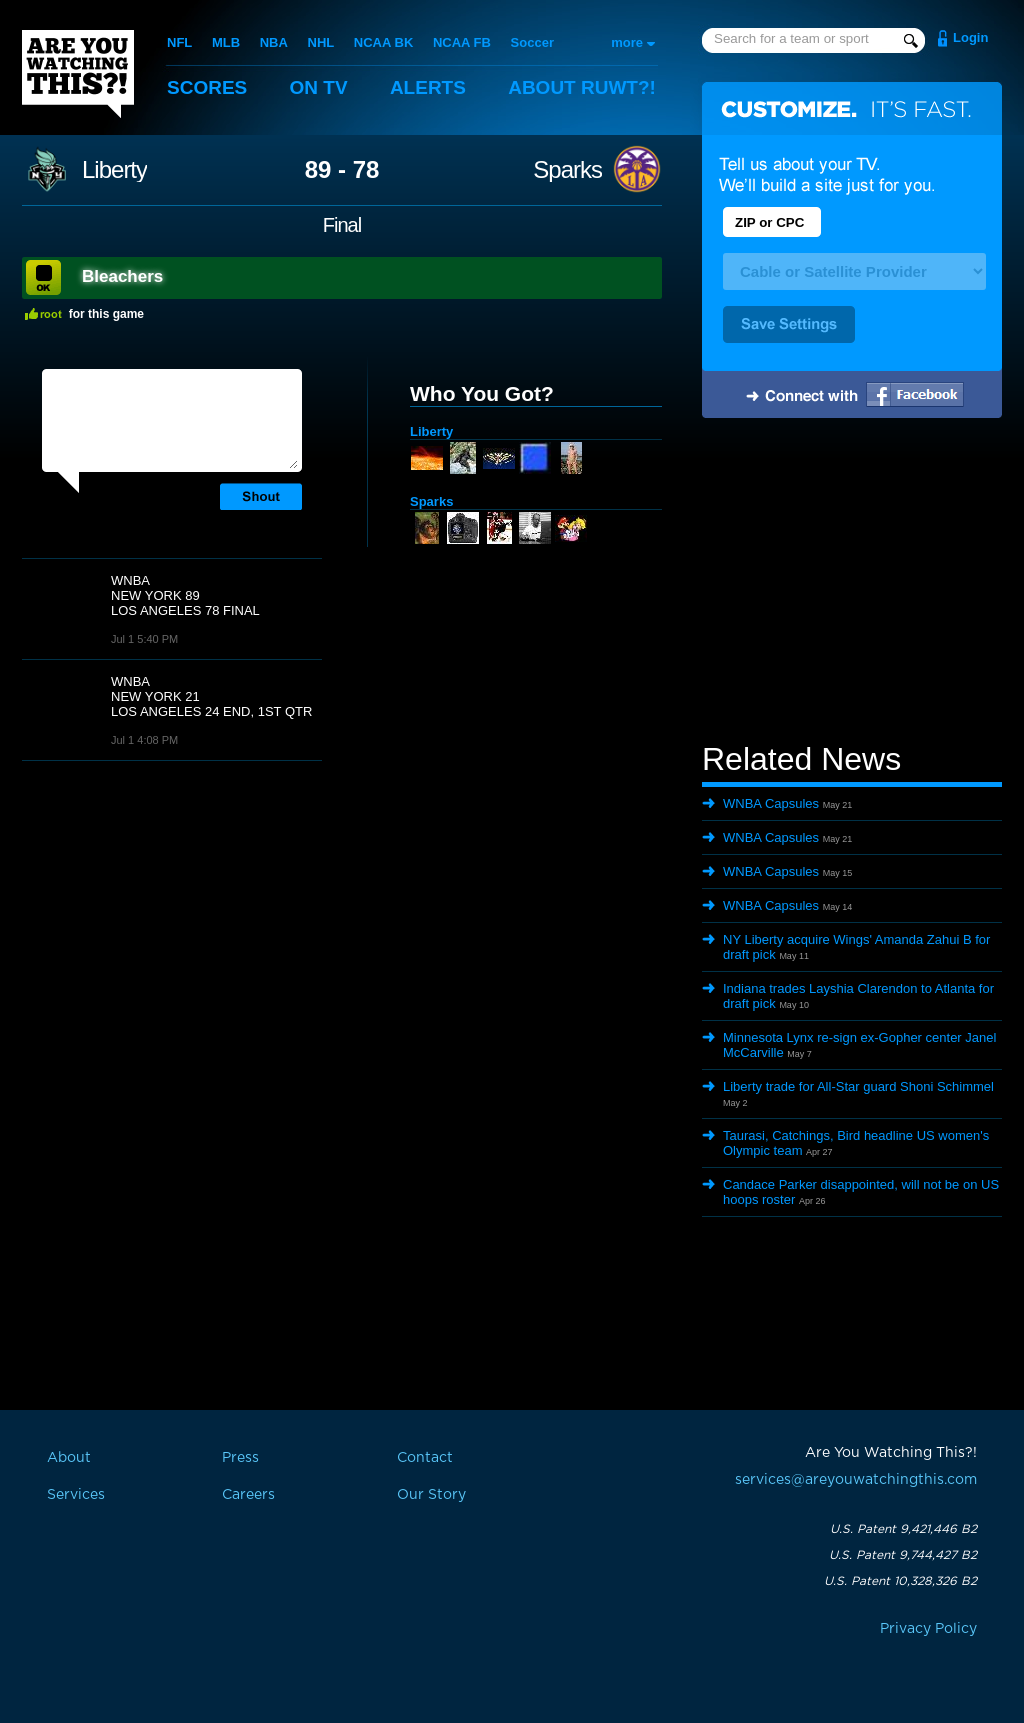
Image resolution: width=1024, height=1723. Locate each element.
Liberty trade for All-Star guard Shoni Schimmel (858, 1086)
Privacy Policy (928, 1629)
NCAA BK (383, 42)
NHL (321, 42)
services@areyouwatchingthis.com (856, 1480)
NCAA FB (462, 42)
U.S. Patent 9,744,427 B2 (903, 1555)
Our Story (431, 1495)
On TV (319, 87)
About (582, 87)
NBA (274, 42)
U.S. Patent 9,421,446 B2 (903, 1529)
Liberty (114, 170)
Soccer (532, 42)
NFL (179, 42)
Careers (248, 1495)
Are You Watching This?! (78, 74)
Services (76, 1495)
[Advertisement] (852, 583)
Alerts (428, 87)
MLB (226, 42)
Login (970, 37)
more (627, 42)
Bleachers (122, 276)
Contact (425, 1458)
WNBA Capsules (771, 803)
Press (240, 1458)
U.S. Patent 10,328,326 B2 (900, 1581)
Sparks (567, 170)
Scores (207, 87)
